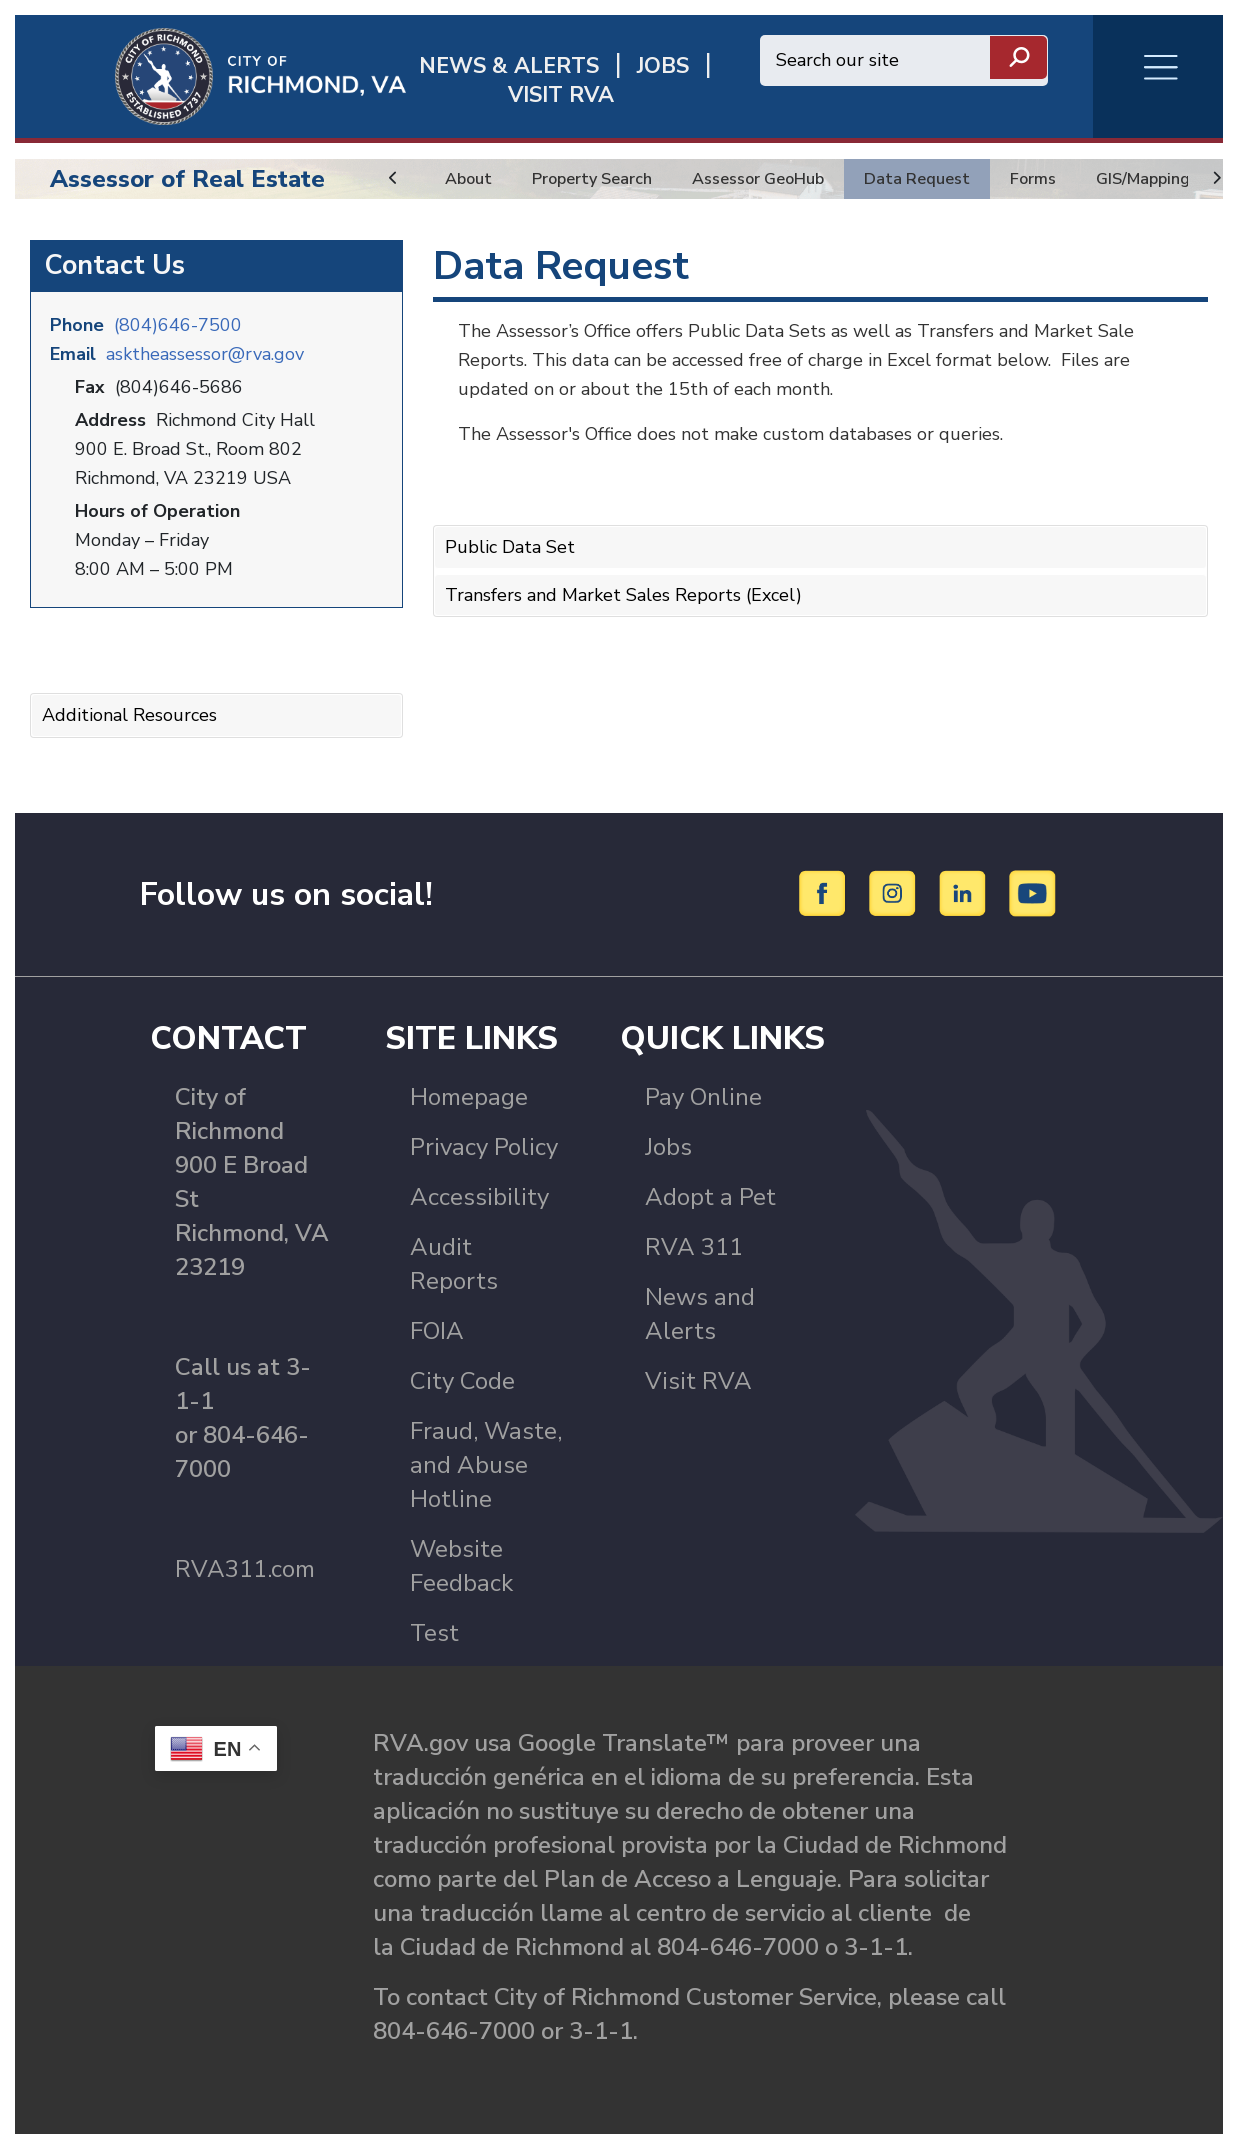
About (471, 179)
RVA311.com (245, 1569)
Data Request (953, 179)
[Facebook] (825, 893)
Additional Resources (129, 715)
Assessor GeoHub (782, 179)
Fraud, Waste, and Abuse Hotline (486, 1465)
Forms (1076, 179)
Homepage (469, 1097)
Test (434, 1633)
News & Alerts (509, 66)
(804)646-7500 (178, 325)
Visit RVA (698, 1381)
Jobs (668, 1147)
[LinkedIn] (965, 893)
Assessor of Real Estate (187, 179)
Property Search (602, 179)
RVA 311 (694, 1247)
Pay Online (703, 1097)
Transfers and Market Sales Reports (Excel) (623, 595)
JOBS (663, 66)
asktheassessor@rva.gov (205, 354)
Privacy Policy (484, 1147)
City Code (462, 1381)
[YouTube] (1033, 893)
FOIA (437, 1331)
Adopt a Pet (710, 1197)
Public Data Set (510, 547)
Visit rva (561, 95)
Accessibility (479, 1197)
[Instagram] (895, 893)
